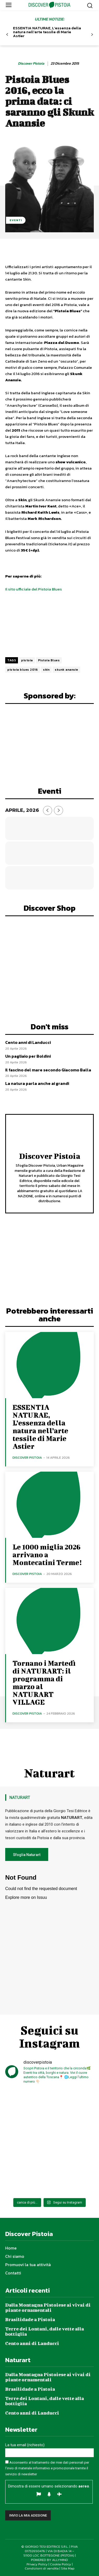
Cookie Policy (60, 2564)
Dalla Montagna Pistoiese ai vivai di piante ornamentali (48, 2307)
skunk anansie (66, 669)
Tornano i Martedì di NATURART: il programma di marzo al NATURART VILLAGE (44, 1682)
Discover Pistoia (31, 64)
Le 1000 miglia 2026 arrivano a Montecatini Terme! (47, 1554)
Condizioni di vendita (42, 2568)
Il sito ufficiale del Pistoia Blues (33, 589)
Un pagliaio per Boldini (28, 1056)
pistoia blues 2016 (22, 669)
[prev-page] (7, 34)
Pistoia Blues (49, 660)
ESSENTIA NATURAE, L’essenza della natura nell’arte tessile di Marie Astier (47, 32)
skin (46, 669)
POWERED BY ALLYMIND (49, 2559)
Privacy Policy (37, 2564)
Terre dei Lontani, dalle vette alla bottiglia (44, 2331)
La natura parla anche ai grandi (37, 1083)
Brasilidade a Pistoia (30, 2319)
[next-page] (92, 34)
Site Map (68, 2568)
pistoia (27, 660)
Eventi (16, 220)
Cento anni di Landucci (28, 1042)
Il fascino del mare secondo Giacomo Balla (48, 1070)
